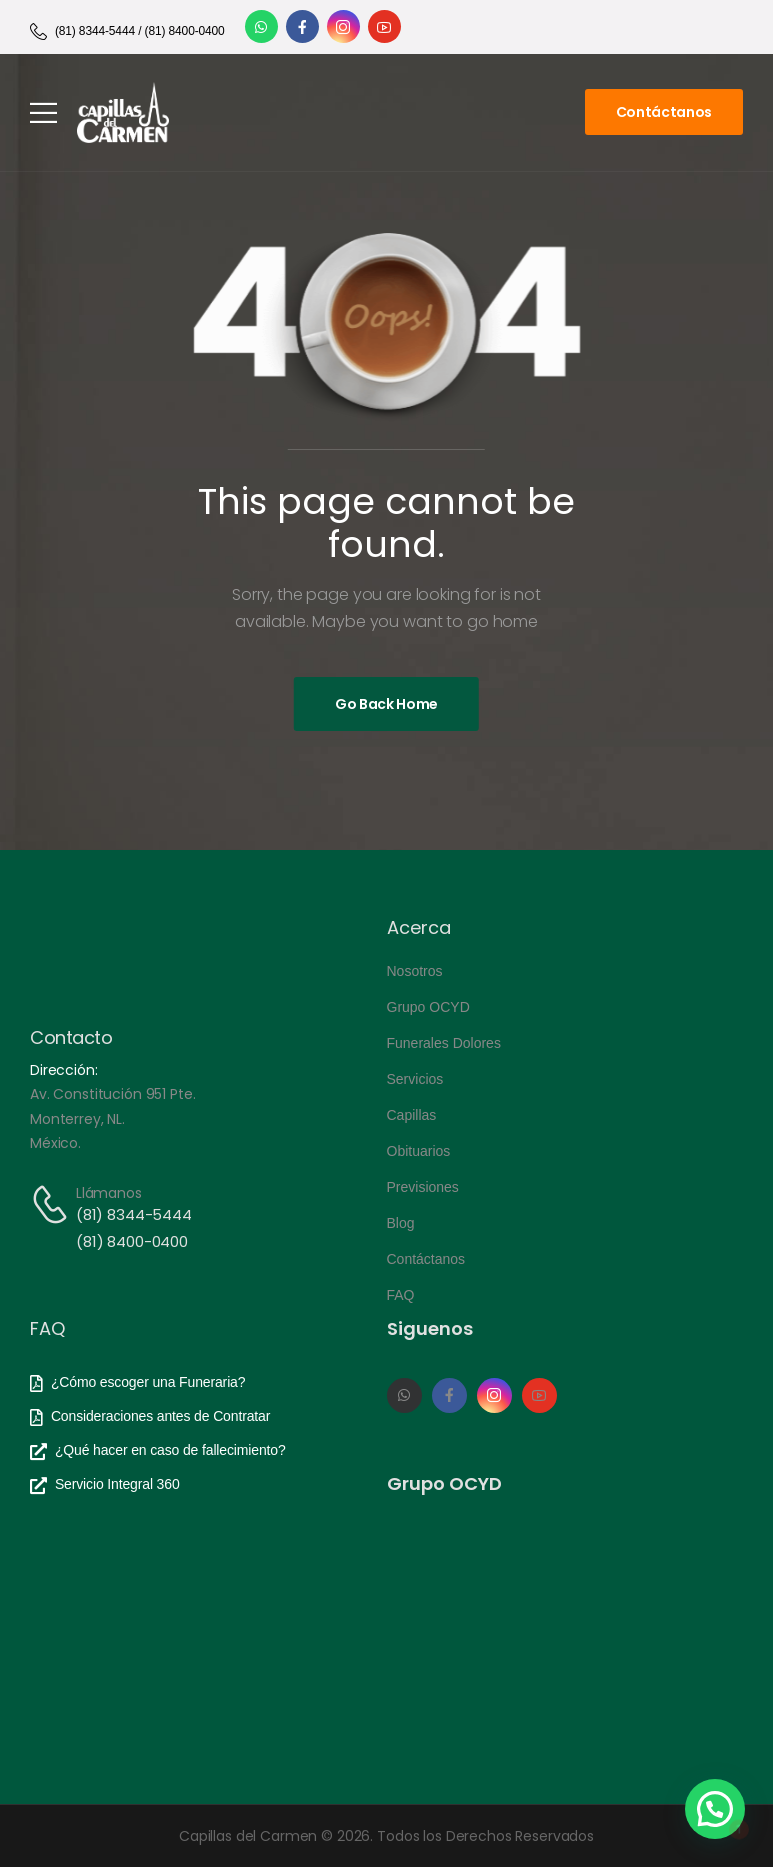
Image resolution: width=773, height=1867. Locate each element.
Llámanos (109, 1193)
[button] (715, 1809)
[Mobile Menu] (43, 112)
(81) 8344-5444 (134, 1214)
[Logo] (123, 112)
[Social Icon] (261, 26)
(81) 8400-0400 (132, 1241)
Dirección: (64, 1070)
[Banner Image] (386, 704)
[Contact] (53, 1204)
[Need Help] (127, 31)
